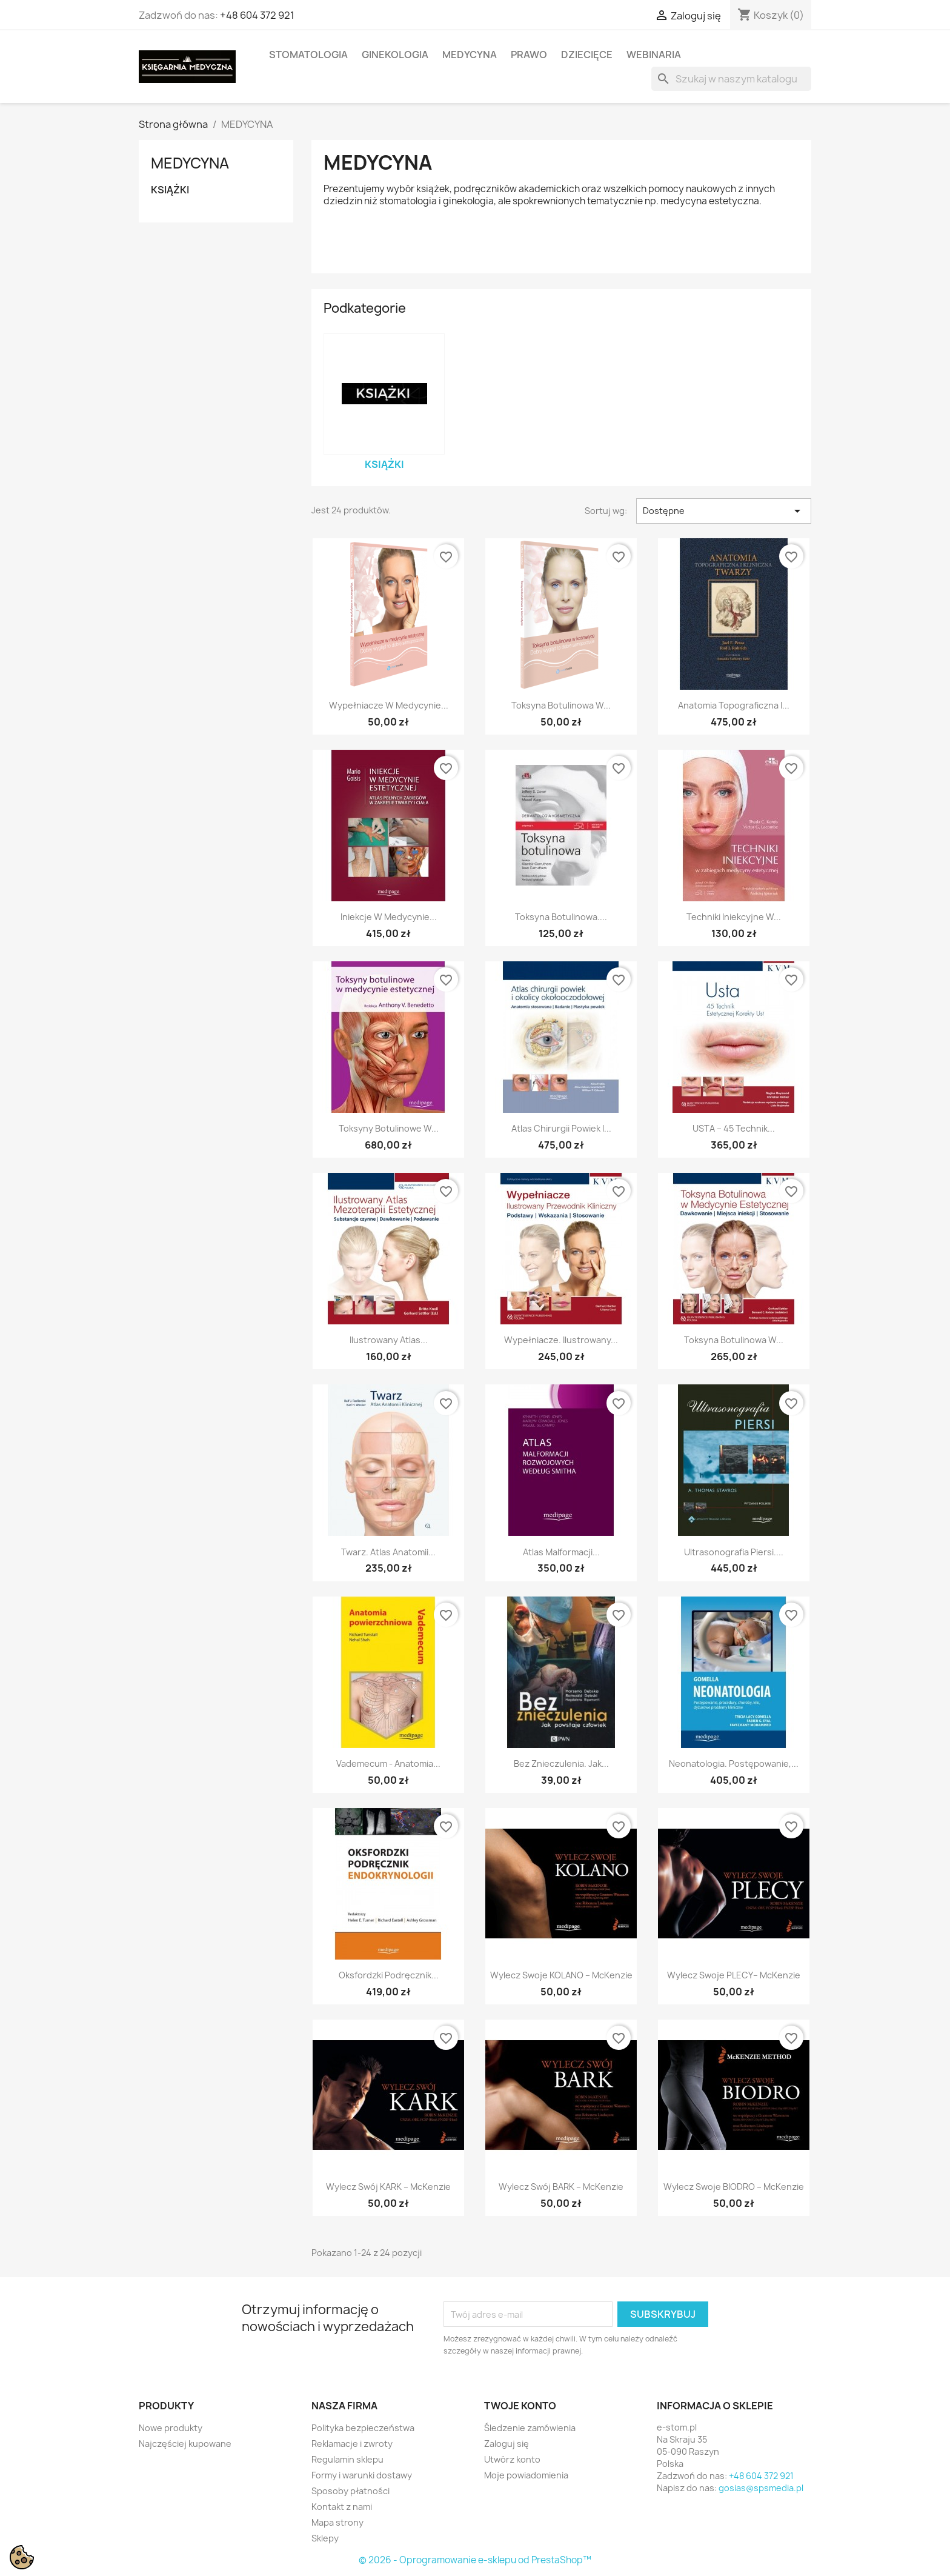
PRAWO (529, 54)
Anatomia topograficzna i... (733, 705)
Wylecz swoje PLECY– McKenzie (733, 1975)
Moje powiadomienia (526, 2475)
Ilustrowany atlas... (389, 1340)
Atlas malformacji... (561, 1552)
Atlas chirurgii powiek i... (561, 1128)
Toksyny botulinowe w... (389, 1128)
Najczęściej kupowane (185, 2443)
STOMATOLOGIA (308, 54)
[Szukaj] (731, 79)
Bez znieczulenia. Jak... (561, 1763)
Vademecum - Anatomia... (388, 1763)
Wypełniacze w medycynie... (388, 705)
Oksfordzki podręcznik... (389, 1975)
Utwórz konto (512, 2459)
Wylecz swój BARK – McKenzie (561, 2186)
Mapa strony (337, 2522)
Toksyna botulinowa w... (561, 705)
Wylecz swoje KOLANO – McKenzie (561, 1975)
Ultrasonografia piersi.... (733, 1552)
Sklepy (325, 2538)
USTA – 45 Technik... (734, 1128)
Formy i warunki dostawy (361, 2475)
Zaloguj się (506, 2443)
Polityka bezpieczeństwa (362, 2428)
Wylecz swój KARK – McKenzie (388, 2186)
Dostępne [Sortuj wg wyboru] (724, 511)
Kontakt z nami (341, 2506)
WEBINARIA (653, 54)
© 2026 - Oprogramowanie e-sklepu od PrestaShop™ (475, 2560)
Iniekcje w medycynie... (388, 917)
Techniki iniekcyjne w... (733, 917)
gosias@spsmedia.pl (761, 2488)
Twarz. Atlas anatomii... (388, 1552)
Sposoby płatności (350, 2491)
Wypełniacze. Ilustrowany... (561, 1340)
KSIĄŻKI (170, 190)
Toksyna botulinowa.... (561, 917)
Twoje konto (520, 2405)
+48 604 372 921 (257, 15)
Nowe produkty (170, 2428)
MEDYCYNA (469, 54)
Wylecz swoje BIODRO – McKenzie (733, 2186)
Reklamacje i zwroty (352, 2443)
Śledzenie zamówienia (530, 2428)
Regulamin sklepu (347, 2459)
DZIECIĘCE (587, 54)
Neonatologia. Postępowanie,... (734, 1763)
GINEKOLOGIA (395, 54)
